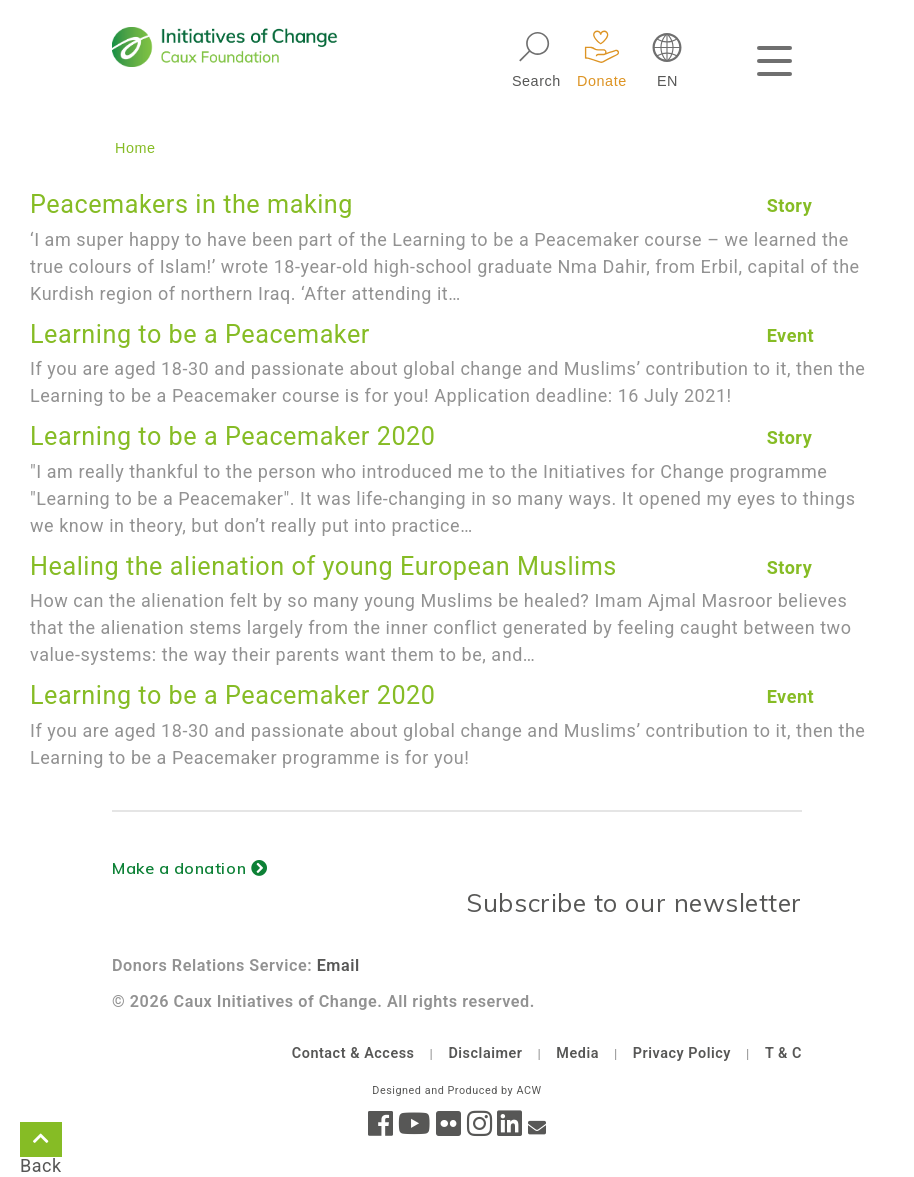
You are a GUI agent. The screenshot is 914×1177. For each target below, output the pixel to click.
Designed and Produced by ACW (456, 1090)
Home (135, 148)
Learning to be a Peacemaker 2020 (232, 436)
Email (338, 965)
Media (577, 1053)
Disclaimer (485, 1053)
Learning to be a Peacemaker (200, 334)
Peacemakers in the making (191, 204)
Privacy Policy (682, 1053)
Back (41, 1143)
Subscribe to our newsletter (634, 902)
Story (790, 205)
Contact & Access (353, 1053)
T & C (783, 1053)
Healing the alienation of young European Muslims (323, 566)
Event (791, 335)
